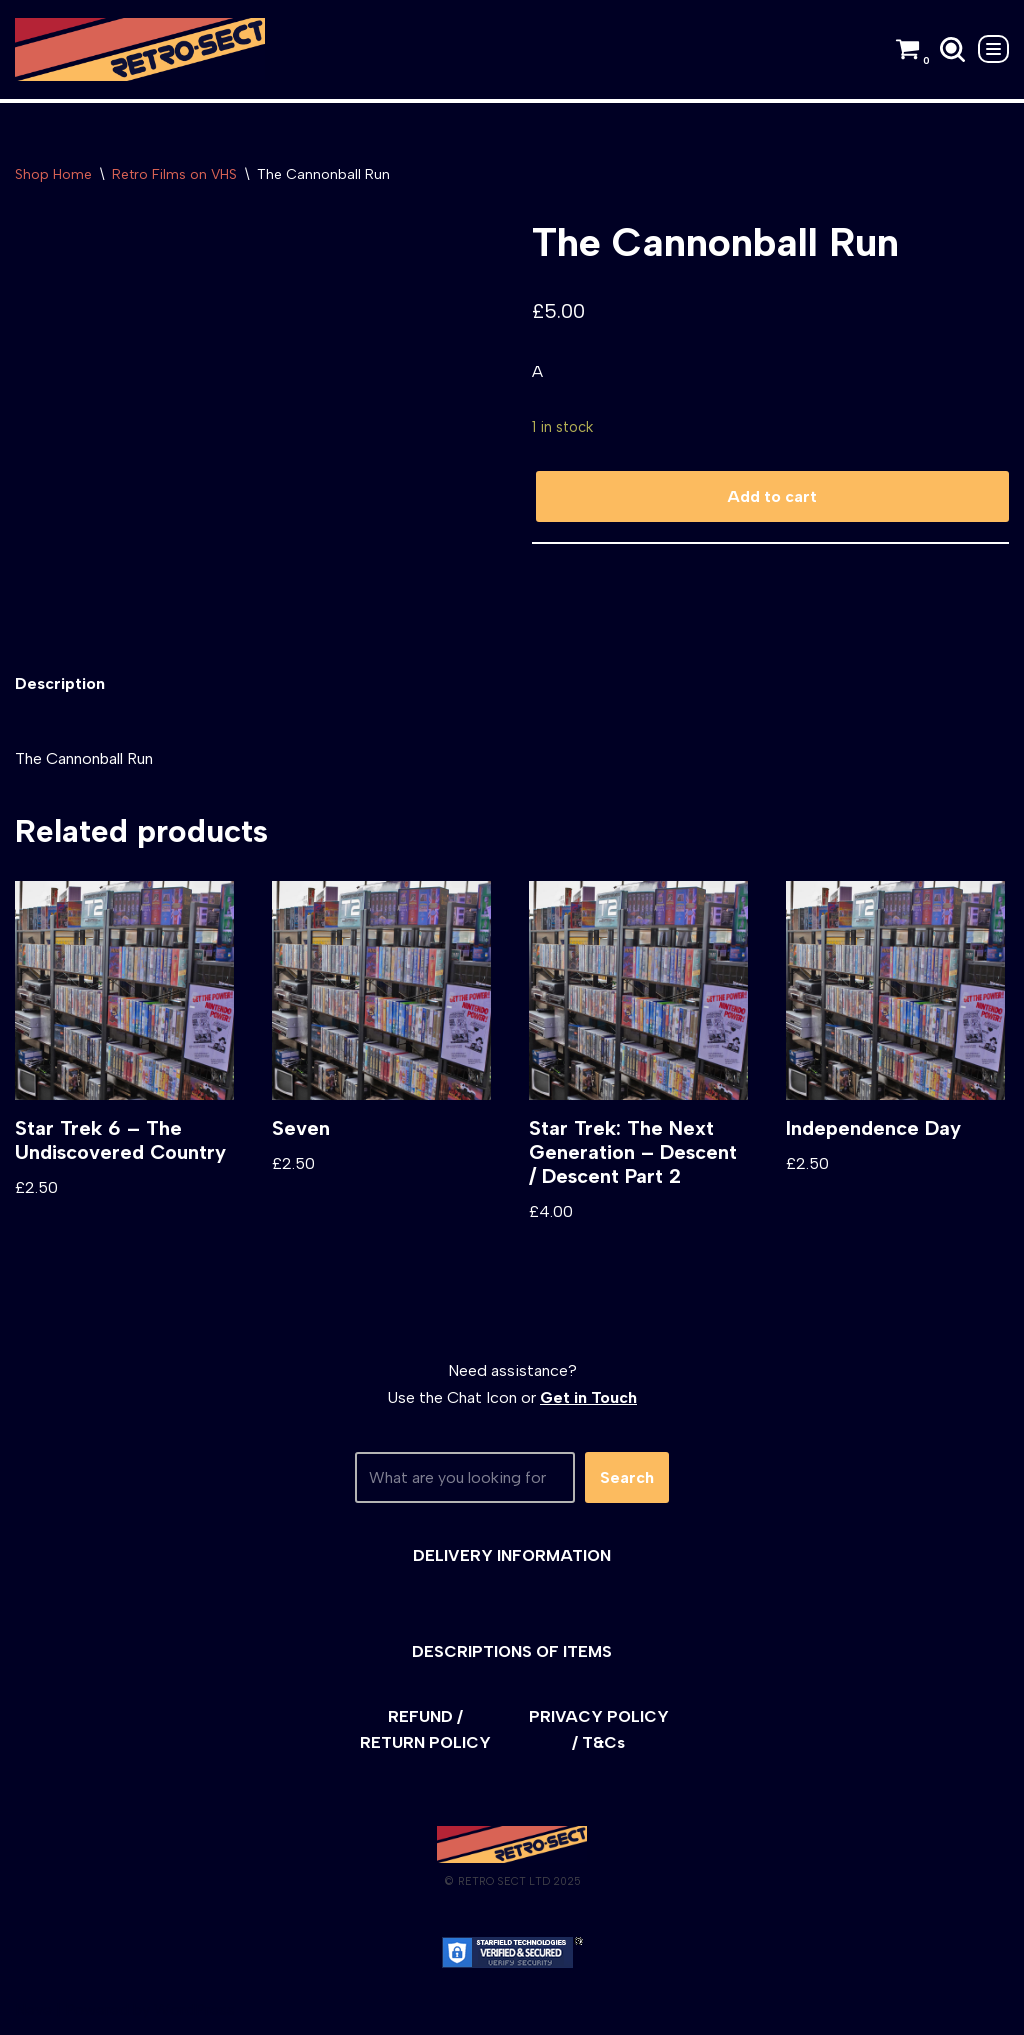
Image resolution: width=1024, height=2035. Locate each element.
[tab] (60, 683)
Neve (33, 2009)
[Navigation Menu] (993, 49)
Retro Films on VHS (174, 174)
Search (627, 1477)
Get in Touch (588, 1397)
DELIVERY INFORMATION (512, 1555)
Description (60, 683)
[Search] (952, 49)
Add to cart (772, 496)
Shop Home (53, 174)
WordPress (194, 2009)
